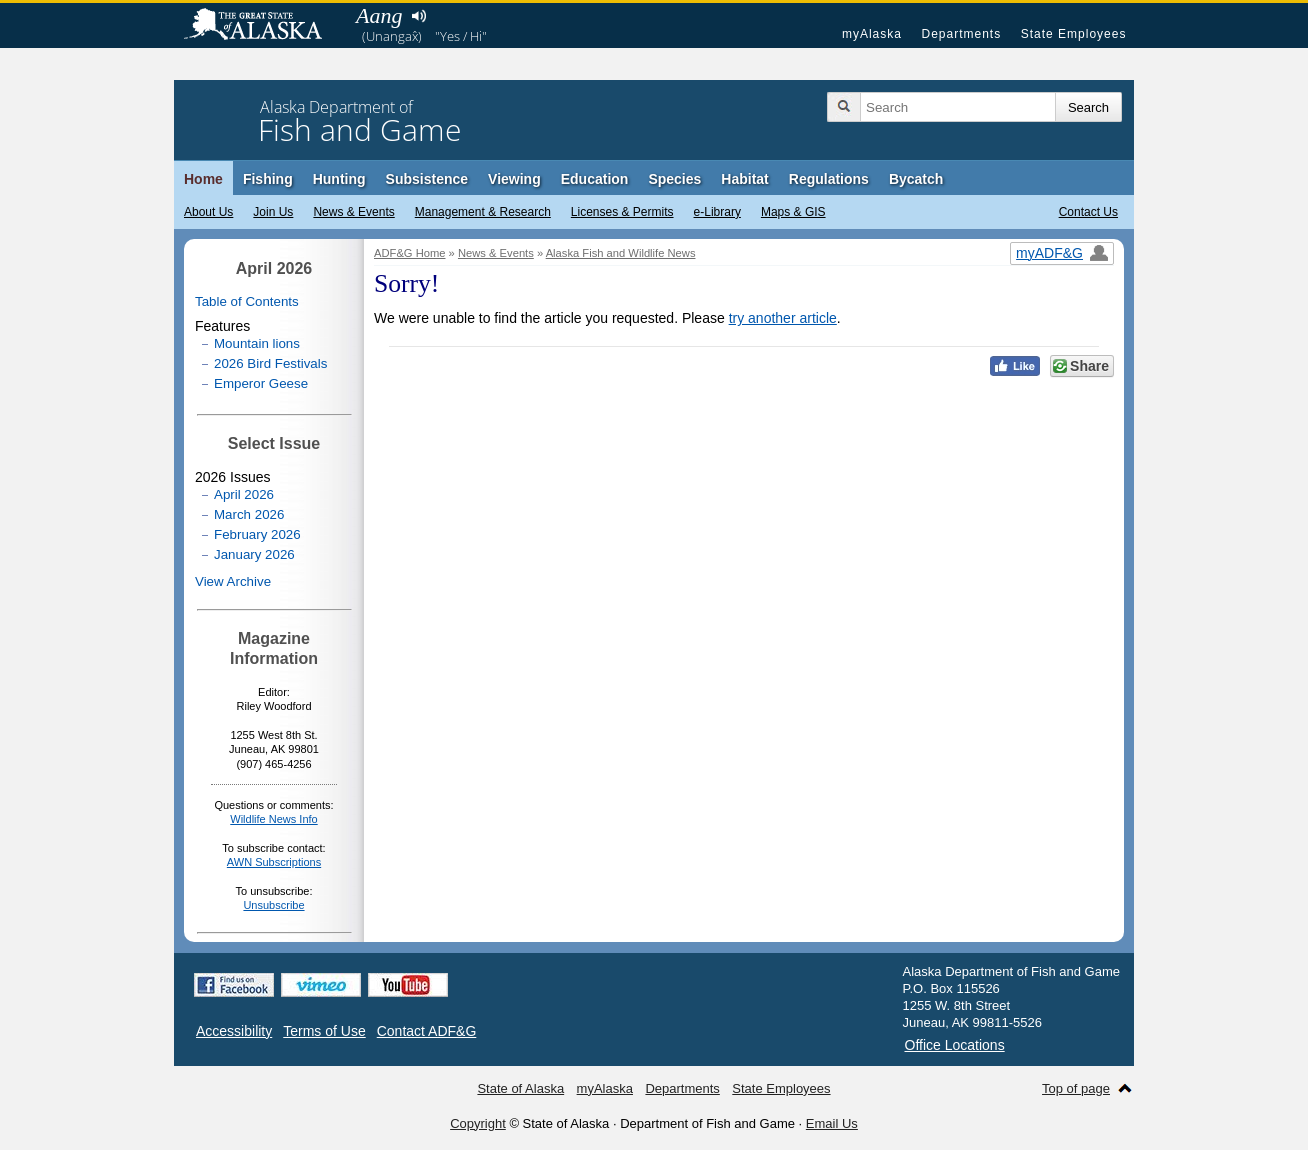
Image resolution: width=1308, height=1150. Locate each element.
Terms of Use (324, 1031)
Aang (379, 15)
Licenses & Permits (622, 212)
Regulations (829, 179)
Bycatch (916, 179)
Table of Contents (247, 301)
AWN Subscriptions (274, 862)
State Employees (1074, 34)
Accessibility (234, 1031)
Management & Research (483, 212)
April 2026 (244, 494)
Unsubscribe (273, 905)
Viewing (514, 179)
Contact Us (1088, 212)
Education (595, 179)
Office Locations (955, 1045)
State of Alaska (263, 26)
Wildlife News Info (273, 819)
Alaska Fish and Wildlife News (621, 253)
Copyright (478, 1123)
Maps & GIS (793, 212)
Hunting (339, 179)
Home (203, 179)
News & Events (353, 212)
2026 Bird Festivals (270, 363)
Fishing (268, 179)
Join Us (273, 212)
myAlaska (872, 34)
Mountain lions (257, 343)
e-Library (717, 212)
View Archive (233, 581)
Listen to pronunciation (418, 16)
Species (674, 179)
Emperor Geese (261, 383)
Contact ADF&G (427, 1031)
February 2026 (257, 534)
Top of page (1076, 1088)
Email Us (832, 1123)
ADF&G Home (410, 253)
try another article (783, 318)
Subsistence (427, 179)
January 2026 (254, 554)
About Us (208, 212)
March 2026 (249, 514)
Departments (961, 34)
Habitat (744, 179)
